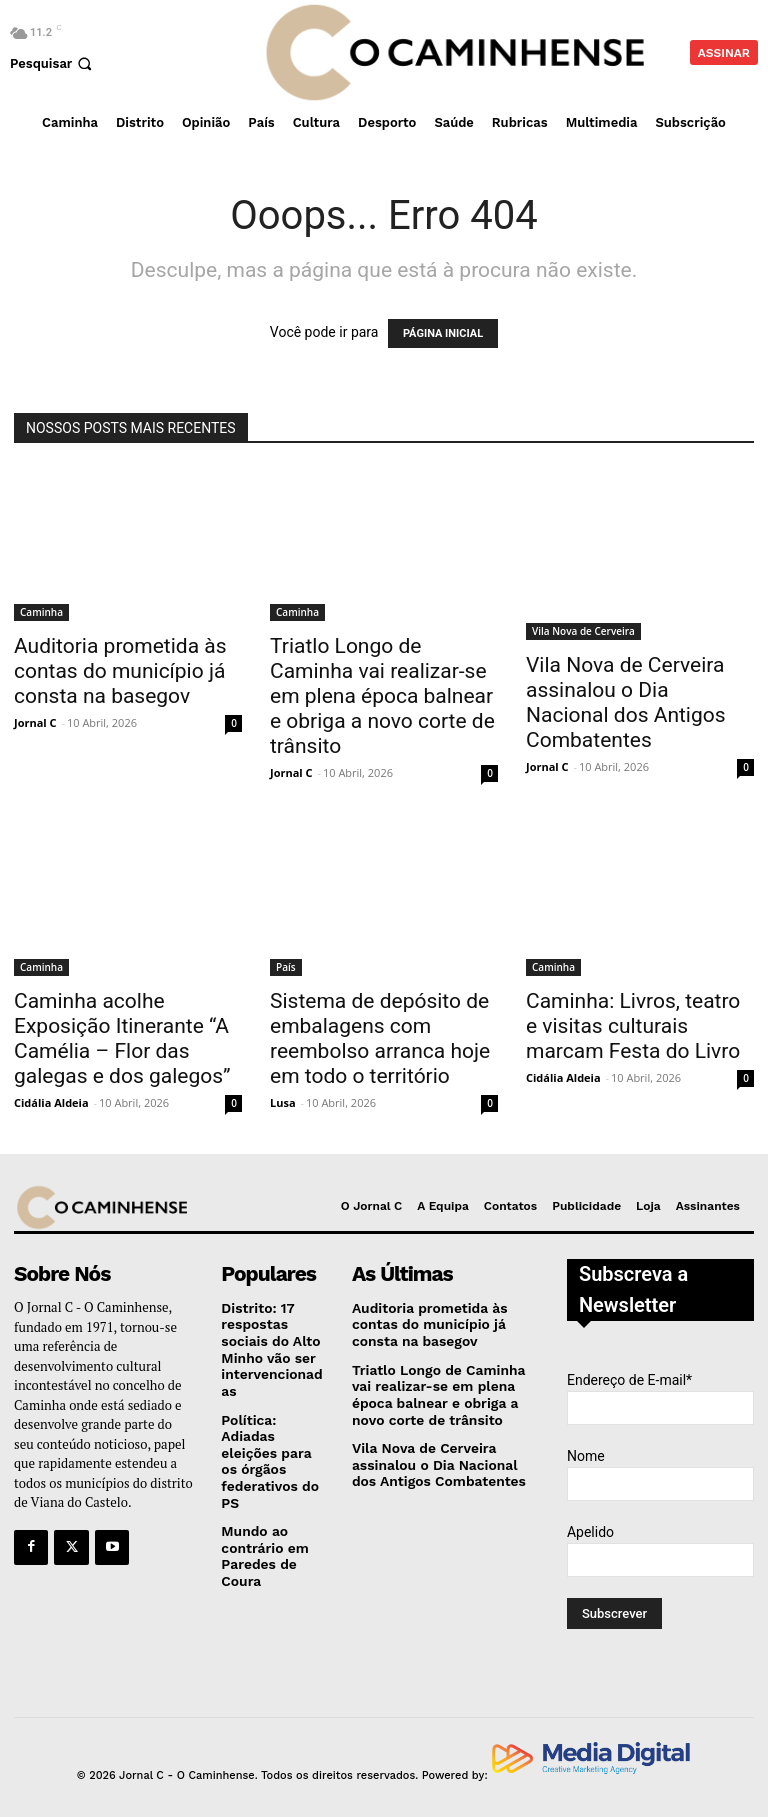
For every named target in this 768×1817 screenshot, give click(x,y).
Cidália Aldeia (51, 1102)
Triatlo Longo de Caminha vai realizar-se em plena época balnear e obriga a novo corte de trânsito (382, 696)
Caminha (41, 612)
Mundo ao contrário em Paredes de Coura (262, 1544)
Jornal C (35, 722)
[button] (53, 63)
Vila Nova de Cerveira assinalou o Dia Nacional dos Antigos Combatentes (626, 702)
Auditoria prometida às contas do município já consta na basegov (120, 671)
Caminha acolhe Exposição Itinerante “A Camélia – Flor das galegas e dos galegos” (122, 1038)
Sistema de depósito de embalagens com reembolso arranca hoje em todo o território (380, 1038)
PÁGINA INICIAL (443, 333)
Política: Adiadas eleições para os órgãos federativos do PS (267, 1452)
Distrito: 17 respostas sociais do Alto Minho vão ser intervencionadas (268, 1346)
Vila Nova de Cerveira (583, 631)
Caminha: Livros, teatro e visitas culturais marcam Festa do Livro (633, 1026)
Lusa (283, 1102)
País (286, 967)
